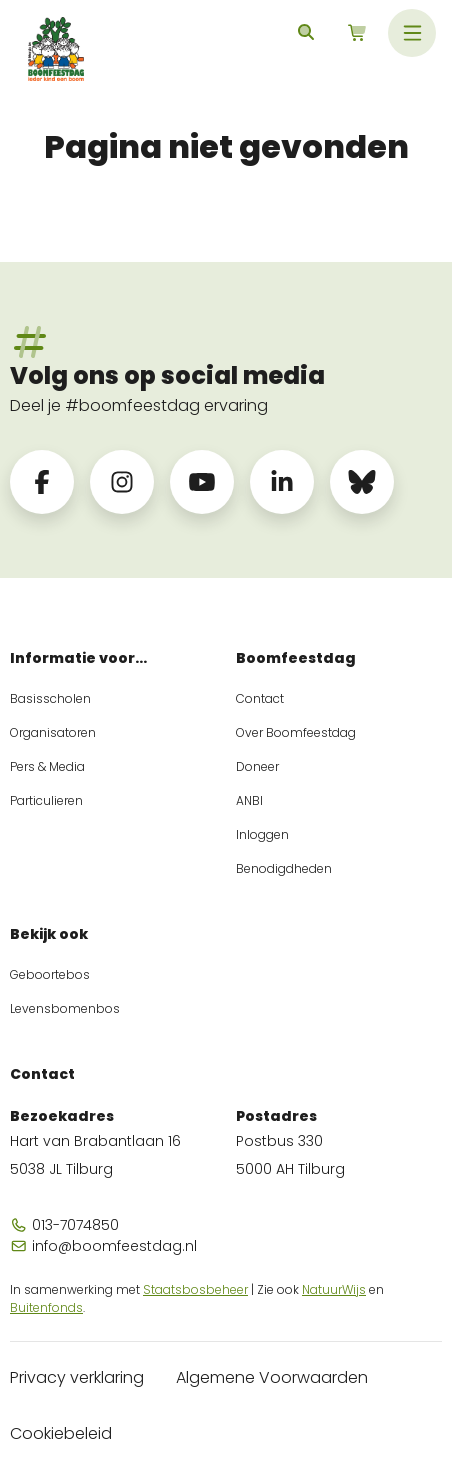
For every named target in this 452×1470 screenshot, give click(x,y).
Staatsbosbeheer (195, 1289)
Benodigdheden (284, 868)
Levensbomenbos (65, 1008)
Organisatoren (53, 732)
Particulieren (46, 800)
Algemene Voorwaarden (272, 1377)
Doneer (257, 766)
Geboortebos (50, 974)
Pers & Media (47, 766)
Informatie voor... (78, 658)
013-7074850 (64, 1225)
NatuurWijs (334, 1289)
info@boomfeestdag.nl (103, 1246)
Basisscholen (50, 698)
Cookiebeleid (61, 1433)
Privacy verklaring (77, 1377)
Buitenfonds (46, 1307)
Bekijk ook (49, 934)
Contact (260, 698)
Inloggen (262, 834)
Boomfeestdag (296, 658)
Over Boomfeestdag (296, 732)
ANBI (249, 800)
